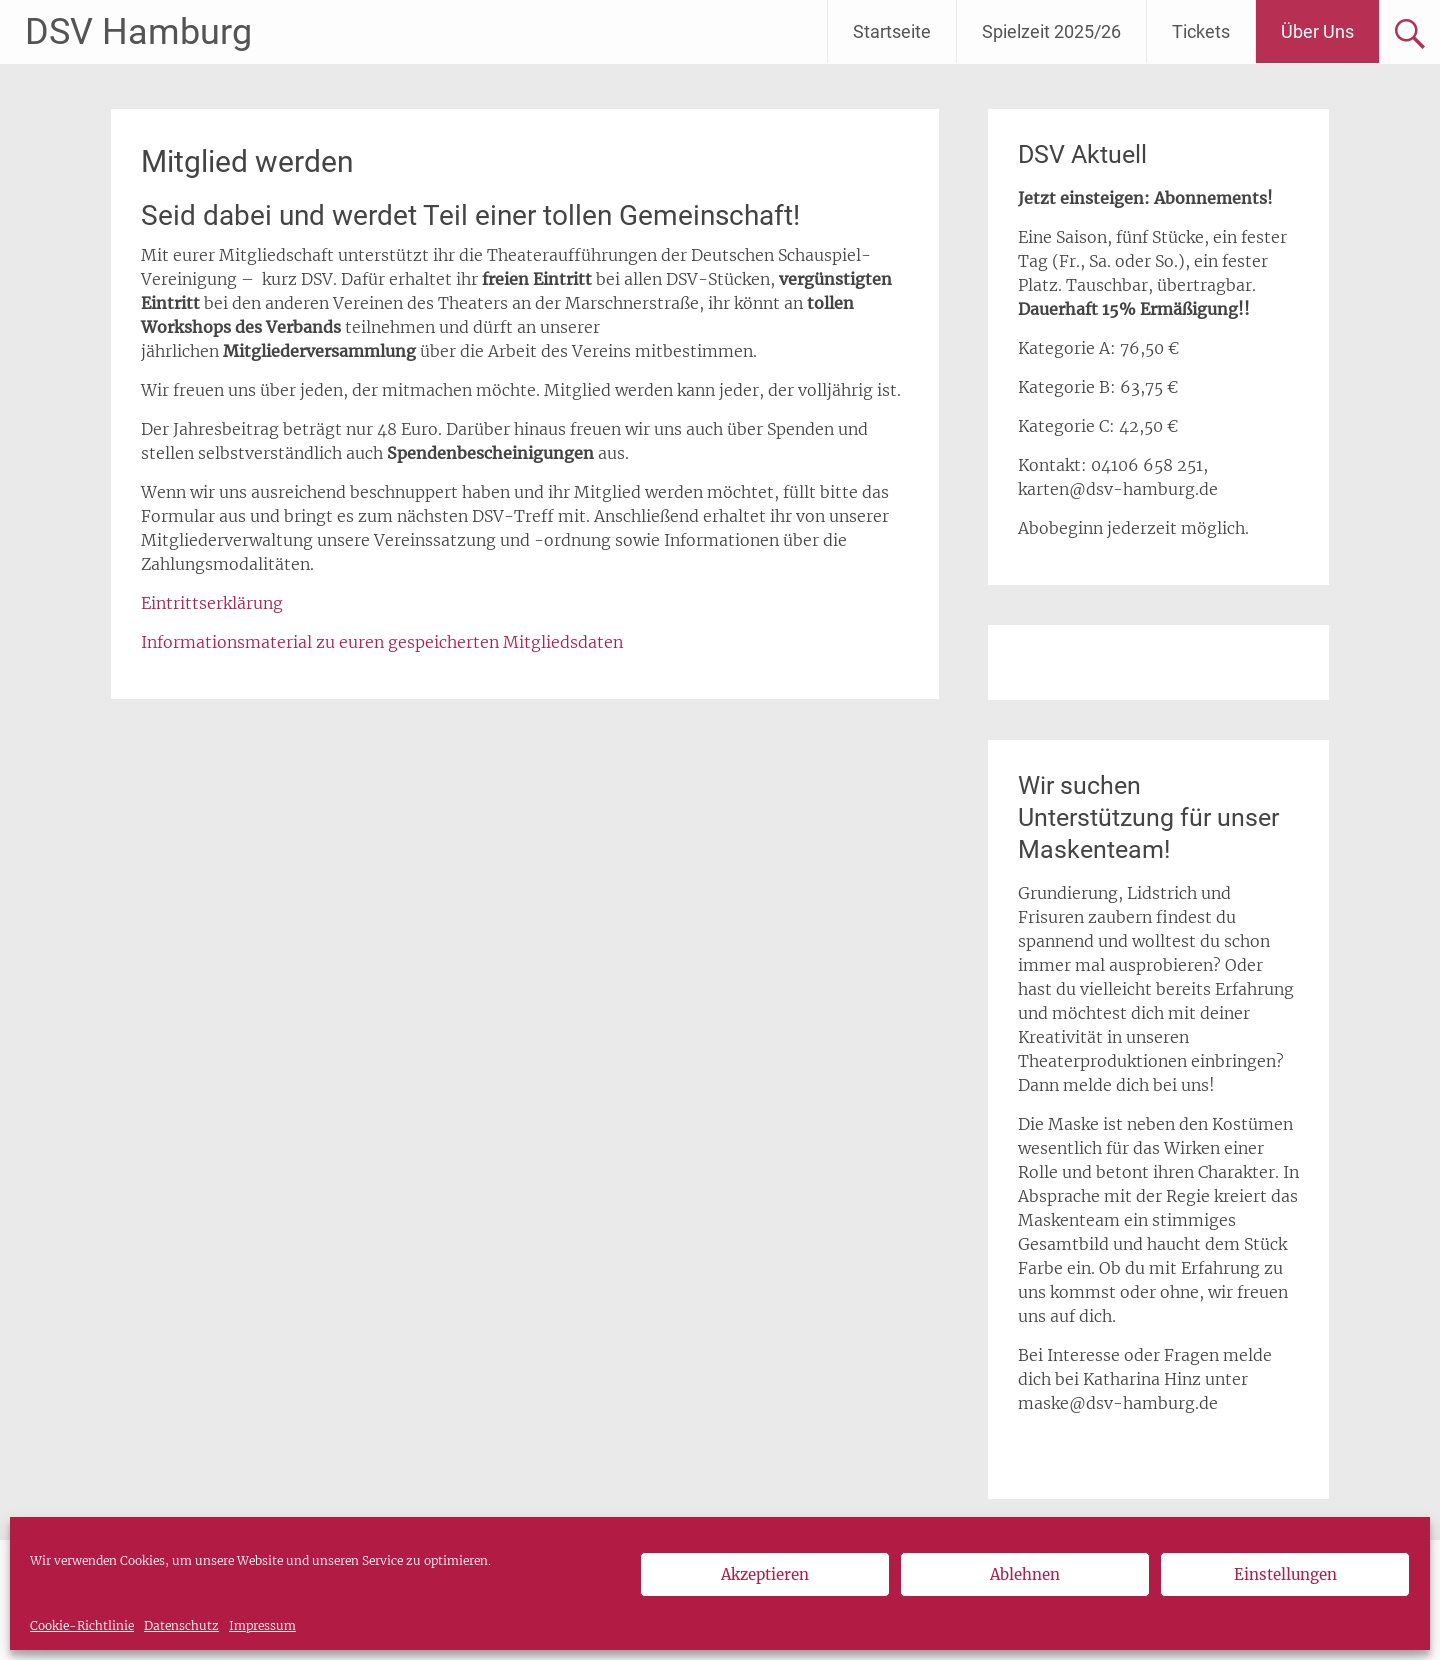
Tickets (1201, 31)
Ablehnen (1025, 1574)
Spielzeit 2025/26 (1051, 31)
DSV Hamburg (138, 32)
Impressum (262, 1625)
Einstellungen (1285, 1574)
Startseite (892, 31)
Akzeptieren (765, 1574)
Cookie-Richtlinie (82, 1625)
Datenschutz (181, 1625)
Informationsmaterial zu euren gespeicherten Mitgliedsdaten (382, 642)
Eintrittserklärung (212, 603)
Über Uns (1317, 31)
